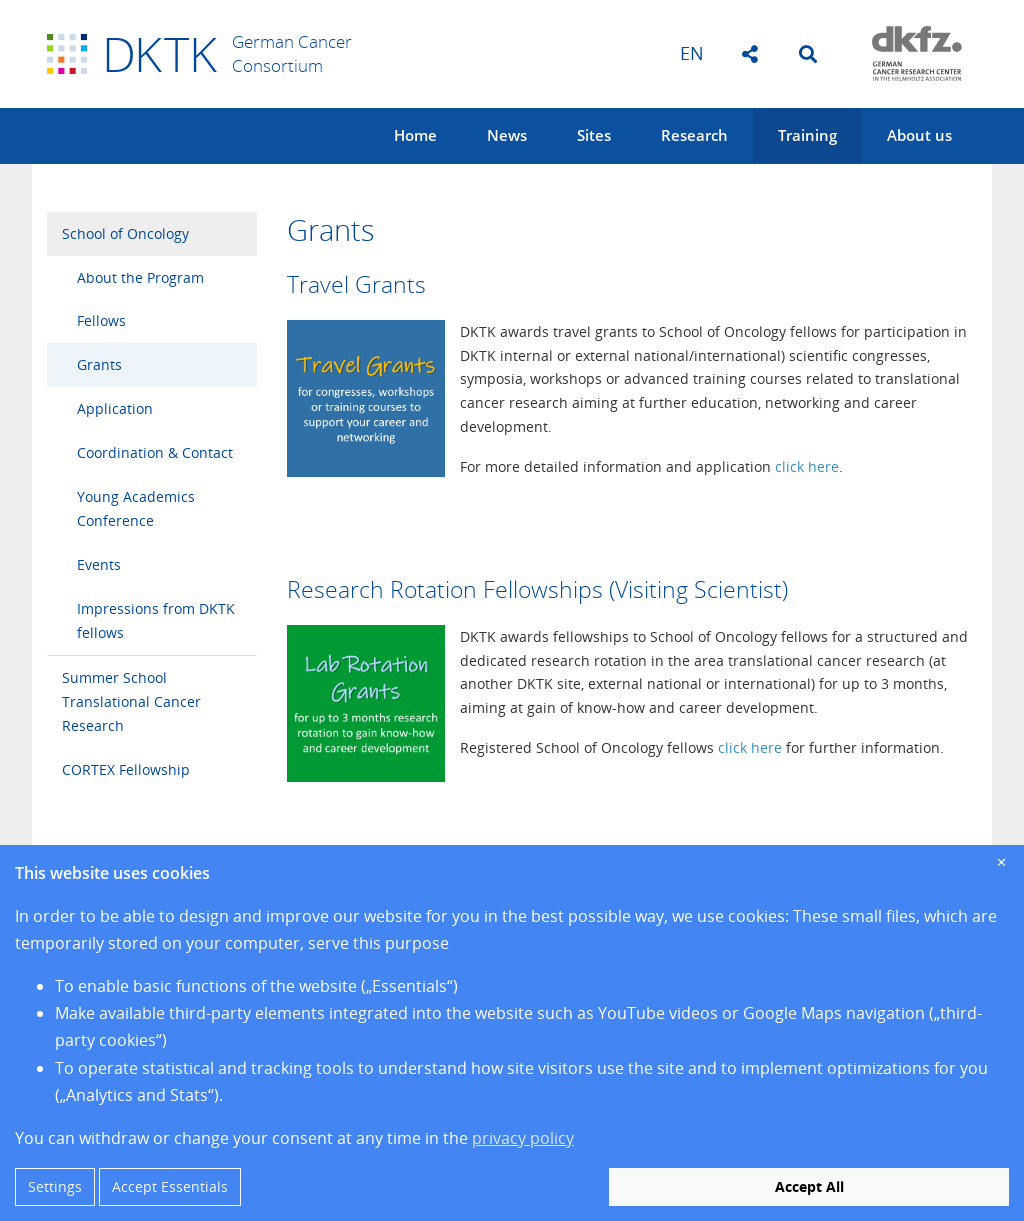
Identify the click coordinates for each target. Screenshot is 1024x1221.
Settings (55, 1186)
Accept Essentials (170, 1186)
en (692, 53)
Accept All (809, 1186)
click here (807, 466)
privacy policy (523, 1138)
